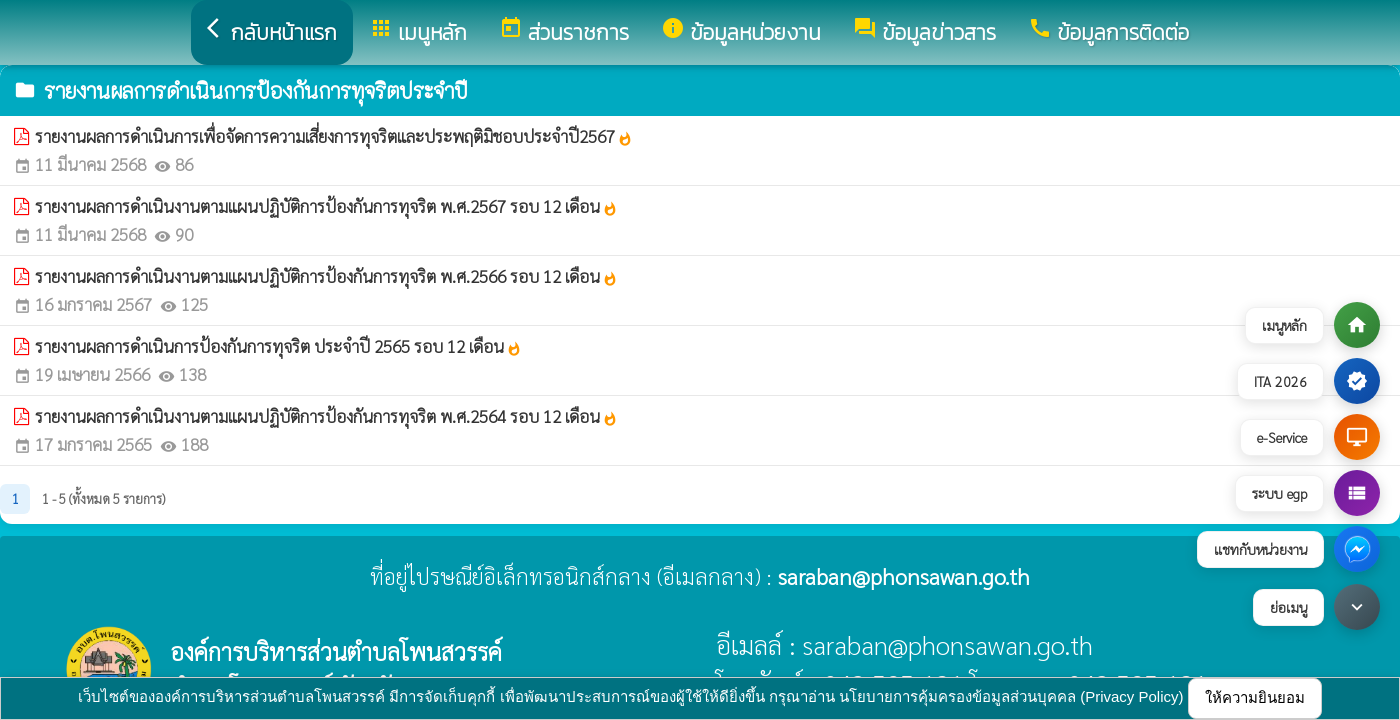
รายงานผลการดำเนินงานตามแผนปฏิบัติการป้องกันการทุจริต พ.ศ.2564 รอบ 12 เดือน (326, 416)
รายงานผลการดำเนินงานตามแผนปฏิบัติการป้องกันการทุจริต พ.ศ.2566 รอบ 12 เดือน (326, 276)
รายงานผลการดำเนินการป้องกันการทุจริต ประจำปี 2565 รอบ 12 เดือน (278, 346)
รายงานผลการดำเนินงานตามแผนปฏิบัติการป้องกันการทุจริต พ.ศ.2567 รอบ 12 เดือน (326, 206)
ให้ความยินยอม (1255, 697)
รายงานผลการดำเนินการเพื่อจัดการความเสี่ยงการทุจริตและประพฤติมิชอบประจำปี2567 (334, 136)
